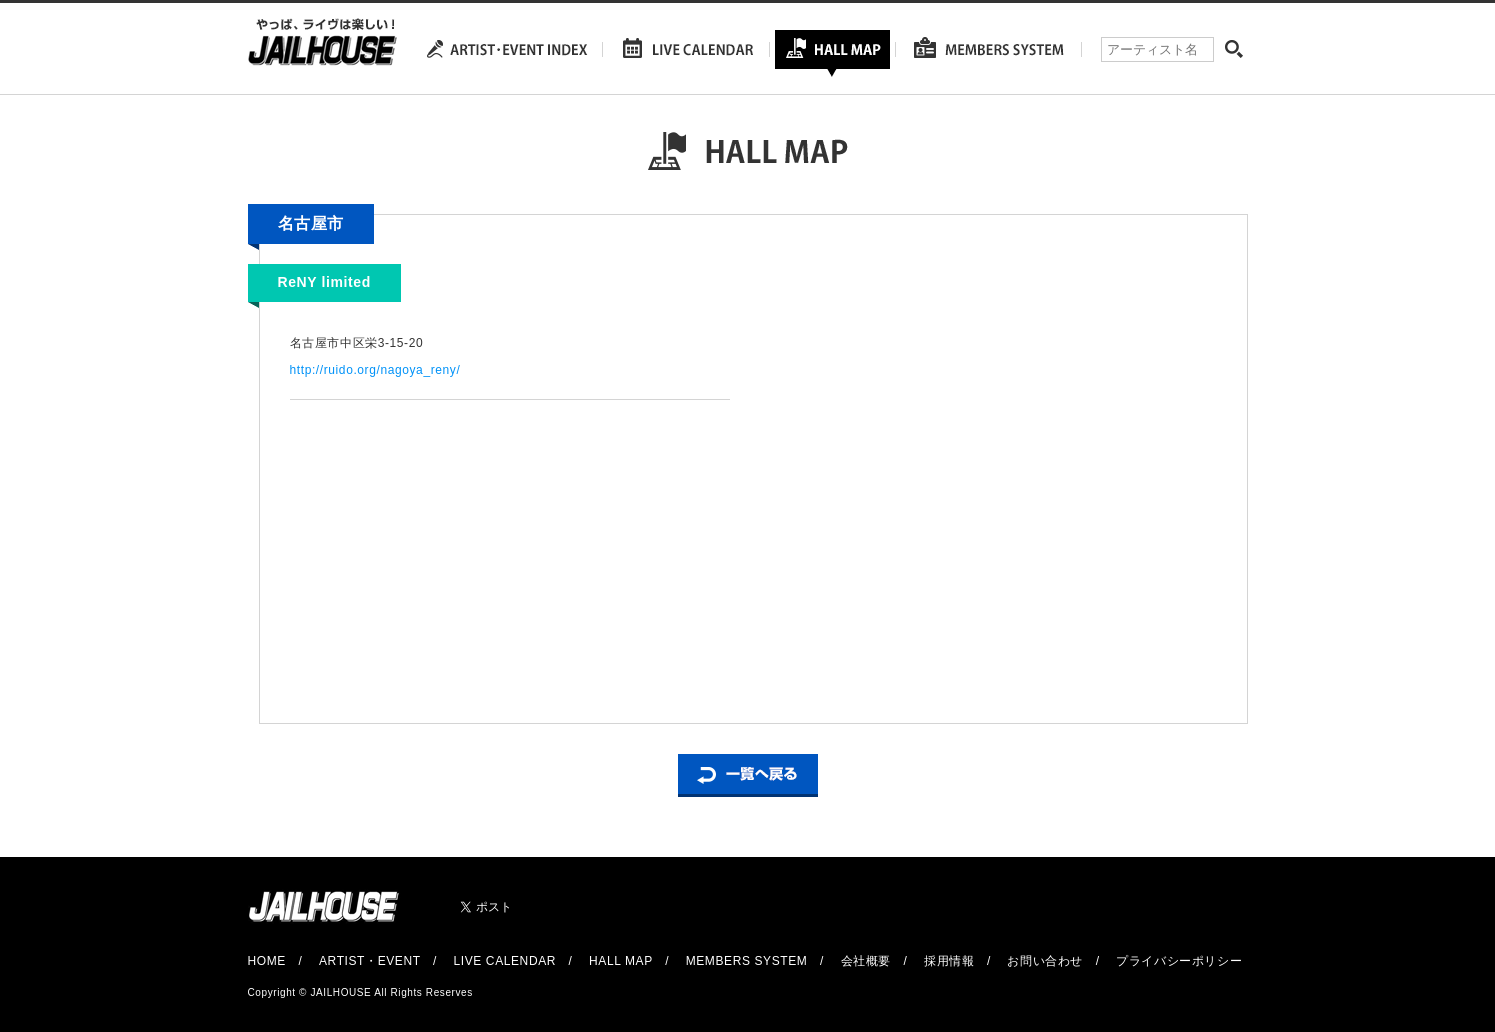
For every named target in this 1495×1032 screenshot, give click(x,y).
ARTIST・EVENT (369, 961)
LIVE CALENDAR (505, 961)
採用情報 (949, 961)
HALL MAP (621, 961)
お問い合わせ (1045, 961)
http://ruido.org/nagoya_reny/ (375, 370)
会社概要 (866, 961)
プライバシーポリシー (1179, 961)
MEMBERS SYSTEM (747, 961)
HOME (267, 961)
